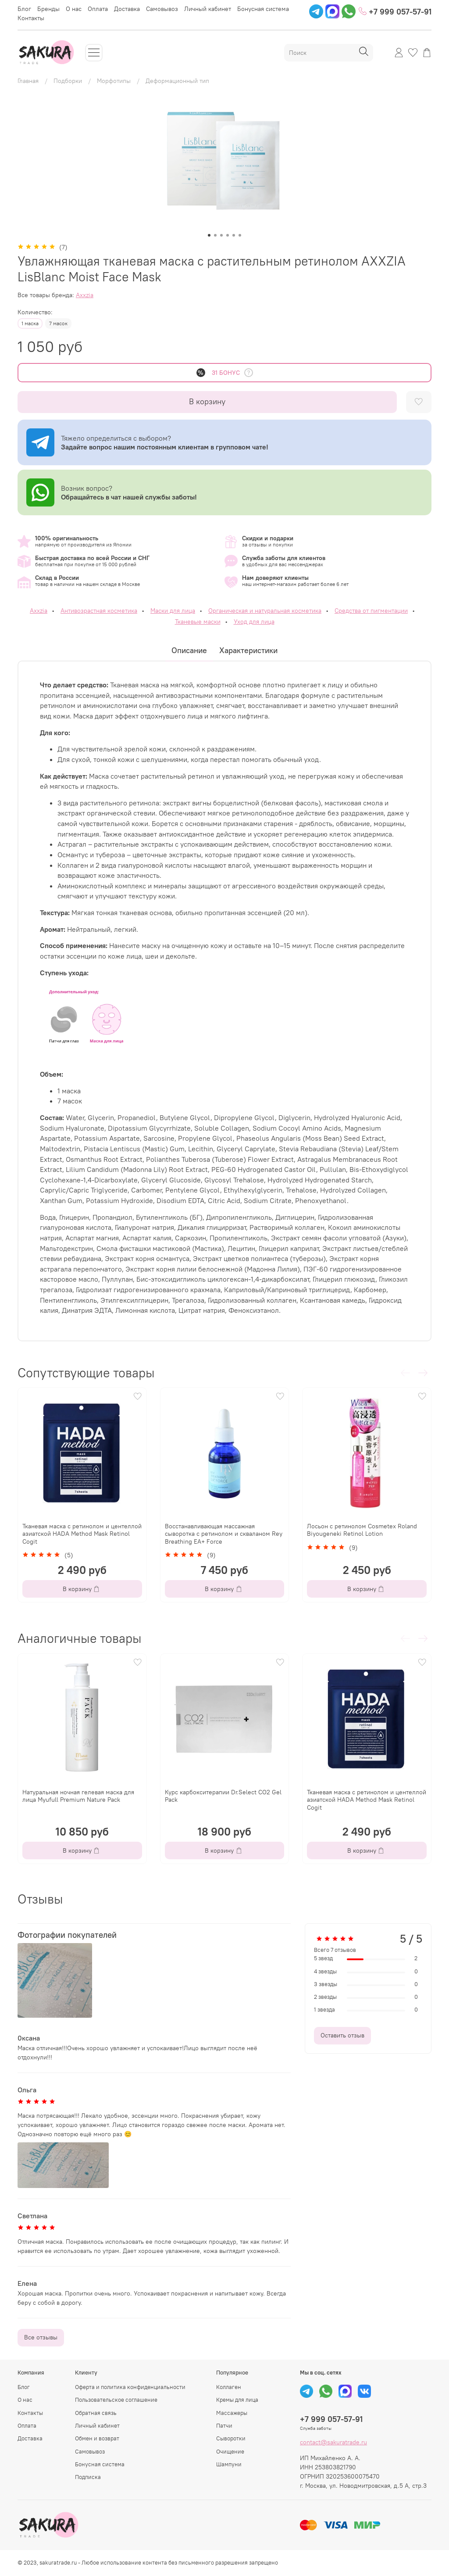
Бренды (48, 9)
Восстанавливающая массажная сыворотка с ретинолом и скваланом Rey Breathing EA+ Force (223, 1533)
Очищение (230, 2451)
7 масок (58, 323)
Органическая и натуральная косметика (264, 610)
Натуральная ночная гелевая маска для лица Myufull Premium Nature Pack (78, 1796)
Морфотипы (114, 81)
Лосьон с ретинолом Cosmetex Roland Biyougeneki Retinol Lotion (362, 1530)
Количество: (35, 312)
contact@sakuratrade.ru (333, 2442)
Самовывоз (162, 9)
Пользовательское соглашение (116, 2399)
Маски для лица (172, 610)
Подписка (88, 2477)
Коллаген (228, 2387)
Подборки (67, 81)
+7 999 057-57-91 (395, 12)
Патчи (224, 2425)
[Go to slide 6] (240, 235)
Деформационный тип (177, 81)
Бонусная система (263, 9)
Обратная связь (96, 2413)
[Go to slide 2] (215, 235)
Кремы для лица (237, 2399)
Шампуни (229, 2464)
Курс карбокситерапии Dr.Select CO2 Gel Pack (223, 1796)
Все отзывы (40, 2337)
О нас (74, 9)
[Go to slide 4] (227, 235)
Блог (24, 9)
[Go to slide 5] (233, 235)
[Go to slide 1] (209, 235)
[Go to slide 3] (221, 235)
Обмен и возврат (97, 2438)
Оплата (98, 9)
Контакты (31, 18)
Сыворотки (231, 2438)
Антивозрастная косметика (99, 610)
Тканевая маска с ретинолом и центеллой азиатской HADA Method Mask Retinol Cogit (82, 1533)
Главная (28, 81)
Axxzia (84, 295)
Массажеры (231, 2413)
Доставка (127, 9)
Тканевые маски (198, 621)
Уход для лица (254, 621)
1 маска (30, 323)
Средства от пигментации (371, 610)
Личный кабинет (207, 9)
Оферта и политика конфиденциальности (130, 2387)
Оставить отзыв (342, 2035)
